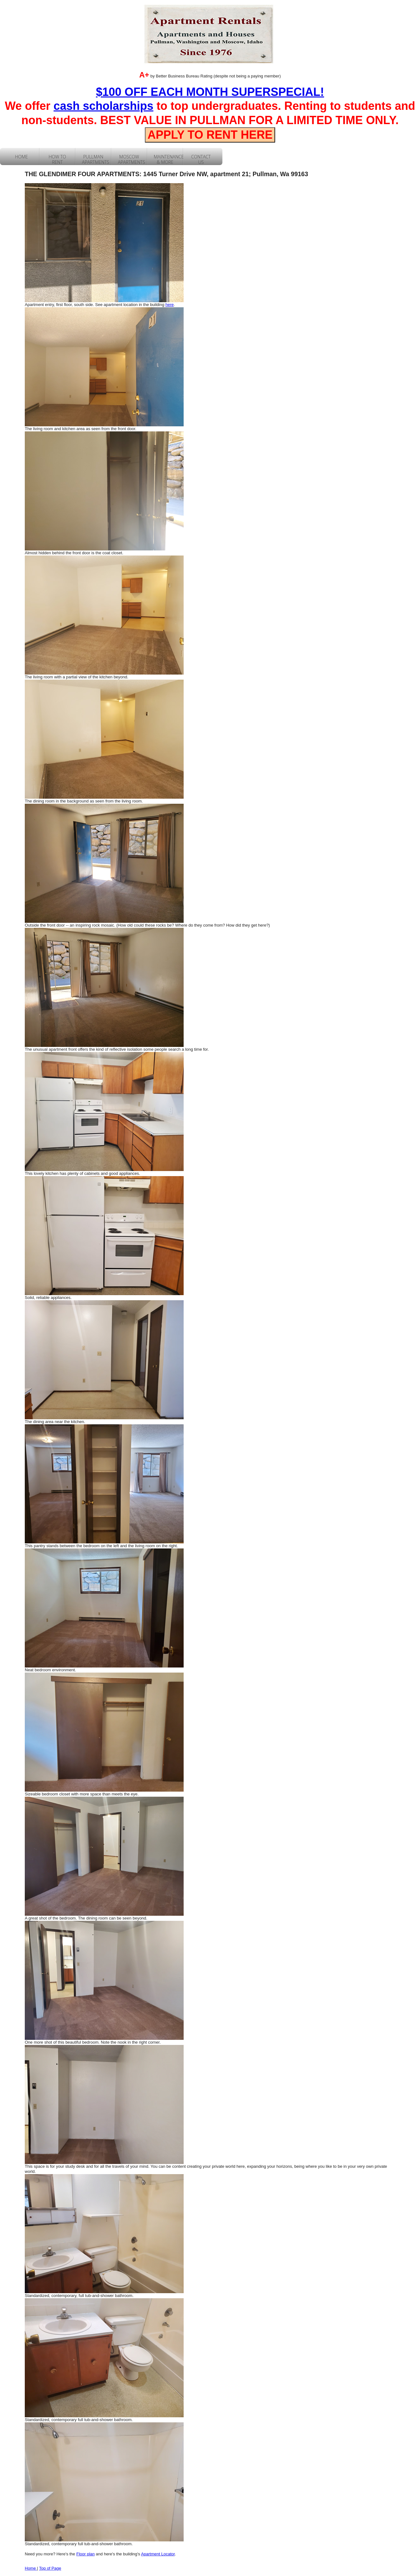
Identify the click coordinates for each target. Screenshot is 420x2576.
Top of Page (50, 2568)
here (170, 304)
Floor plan (85, 2554)
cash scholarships (103, 105)
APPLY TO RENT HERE (209, 134)
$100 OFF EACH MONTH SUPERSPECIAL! (210, 91)
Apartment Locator (158, 2554)
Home (31, 2568)
